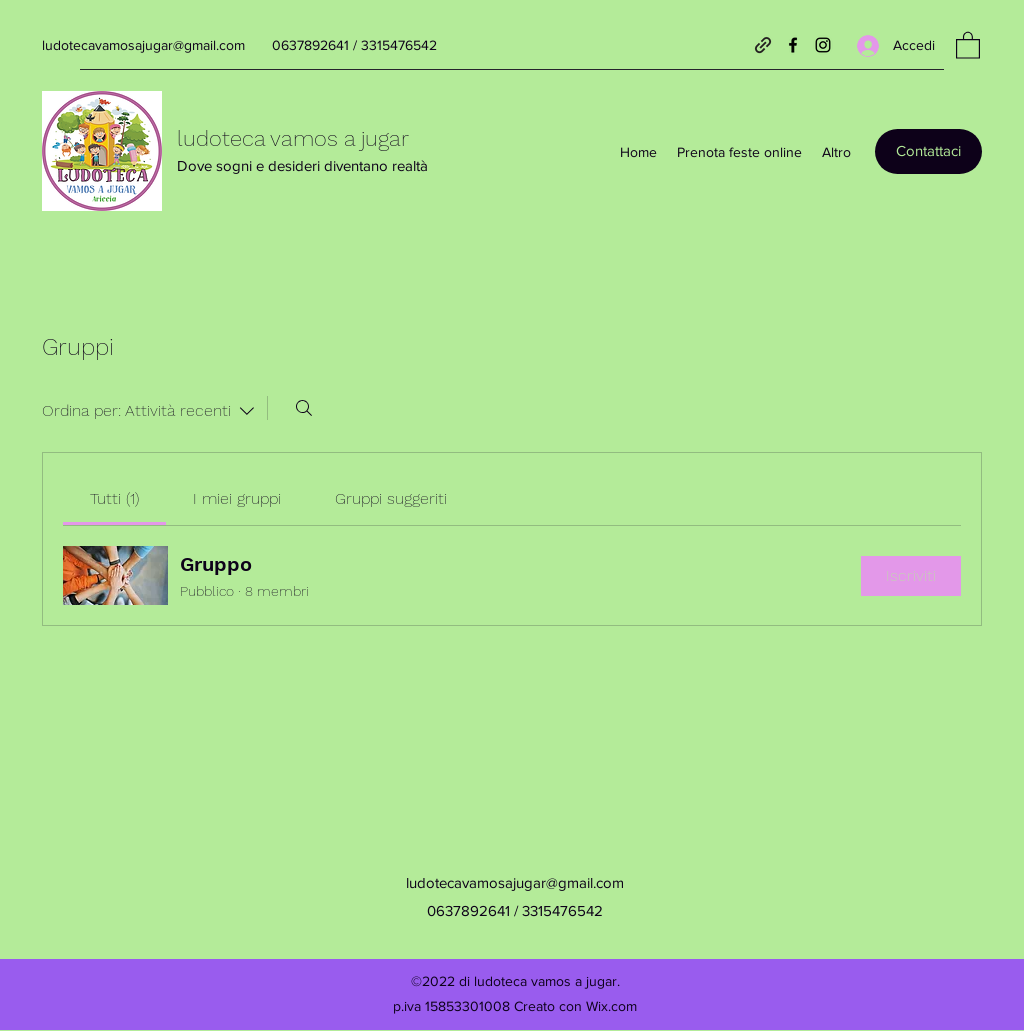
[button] (968, 44)
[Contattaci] (928, 151)
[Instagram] (823, 45)
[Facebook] (793, 45)
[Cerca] (304, 408)
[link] (114, 498)
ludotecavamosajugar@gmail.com (143, 45)
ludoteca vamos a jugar (293, 138)
